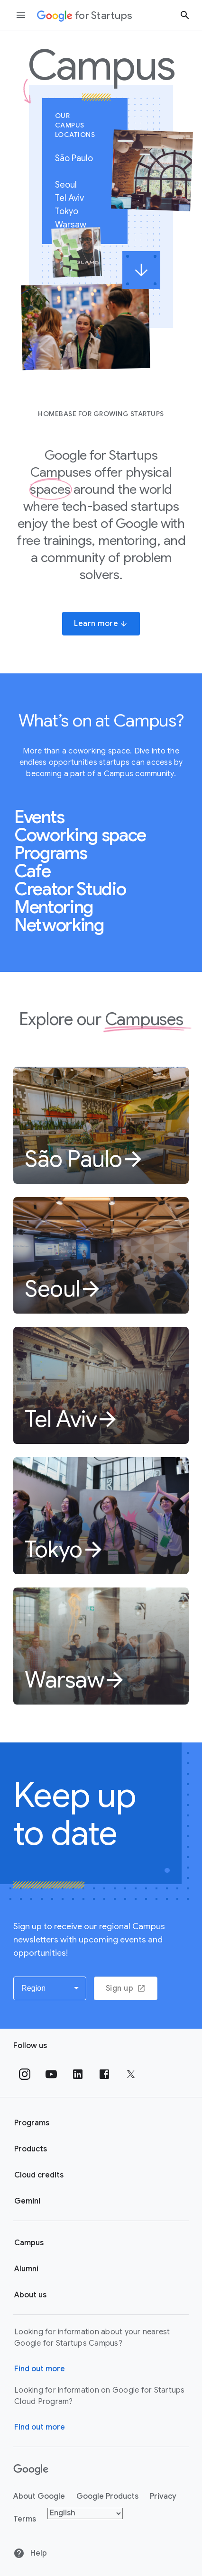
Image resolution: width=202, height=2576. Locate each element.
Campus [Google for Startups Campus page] (29, 2243)
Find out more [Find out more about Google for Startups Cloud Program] (39, 2427)
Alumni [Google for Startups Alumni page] (26, 2269)
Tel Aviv (73, 198)
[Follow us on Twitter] (131, 2074)
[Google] (31, 2469)
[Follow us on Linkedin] (77, 2074)
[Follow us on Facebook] (104, 2074)
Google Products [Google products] (107, 2496)
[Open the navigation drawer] (20, 15)
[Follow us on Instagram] (24, 2074)
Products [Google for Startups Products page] (30, 2149)
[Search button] (185, 15)
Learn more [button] (101, 623)
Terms (24, 2519)
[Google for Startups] (85, 15)
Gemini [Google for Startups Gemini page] (27, 2201)
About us (30, 2295)
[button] (49, 1988)
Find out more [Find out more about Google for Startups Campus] (39, 2369)
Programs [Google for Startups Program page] (31, 2123)
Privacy (163, 2496)
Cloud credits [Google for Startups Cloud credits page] (39, 2175)
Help (30, 2553)
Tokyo (70, 211)
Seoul (70, 185)
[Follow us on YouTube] (51, 2074)
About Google (39, 2496)
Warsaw (74, 224)
